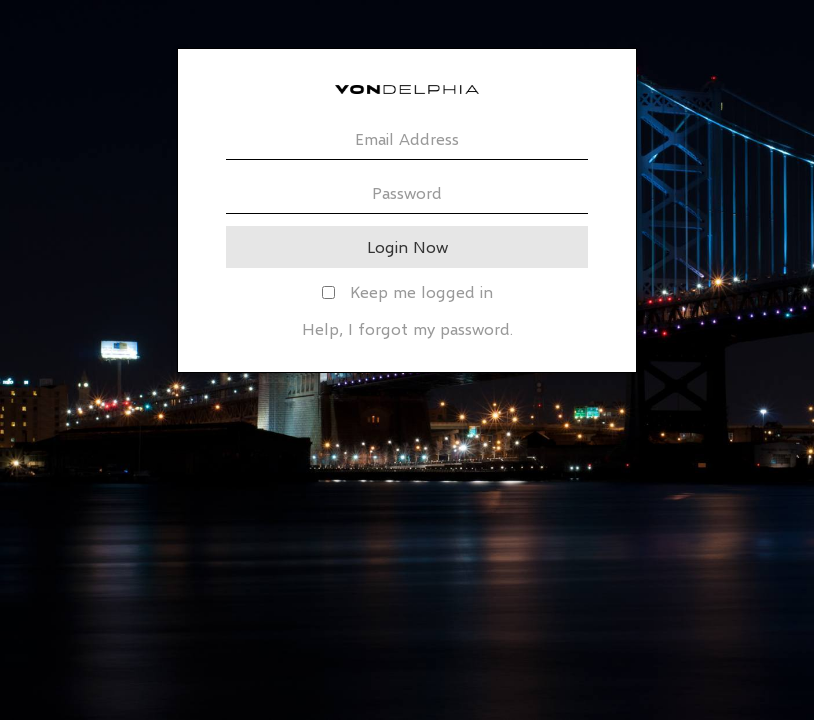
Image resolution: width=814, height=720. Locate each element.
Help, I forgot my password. (407, 328)
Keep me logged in (407, 291)
